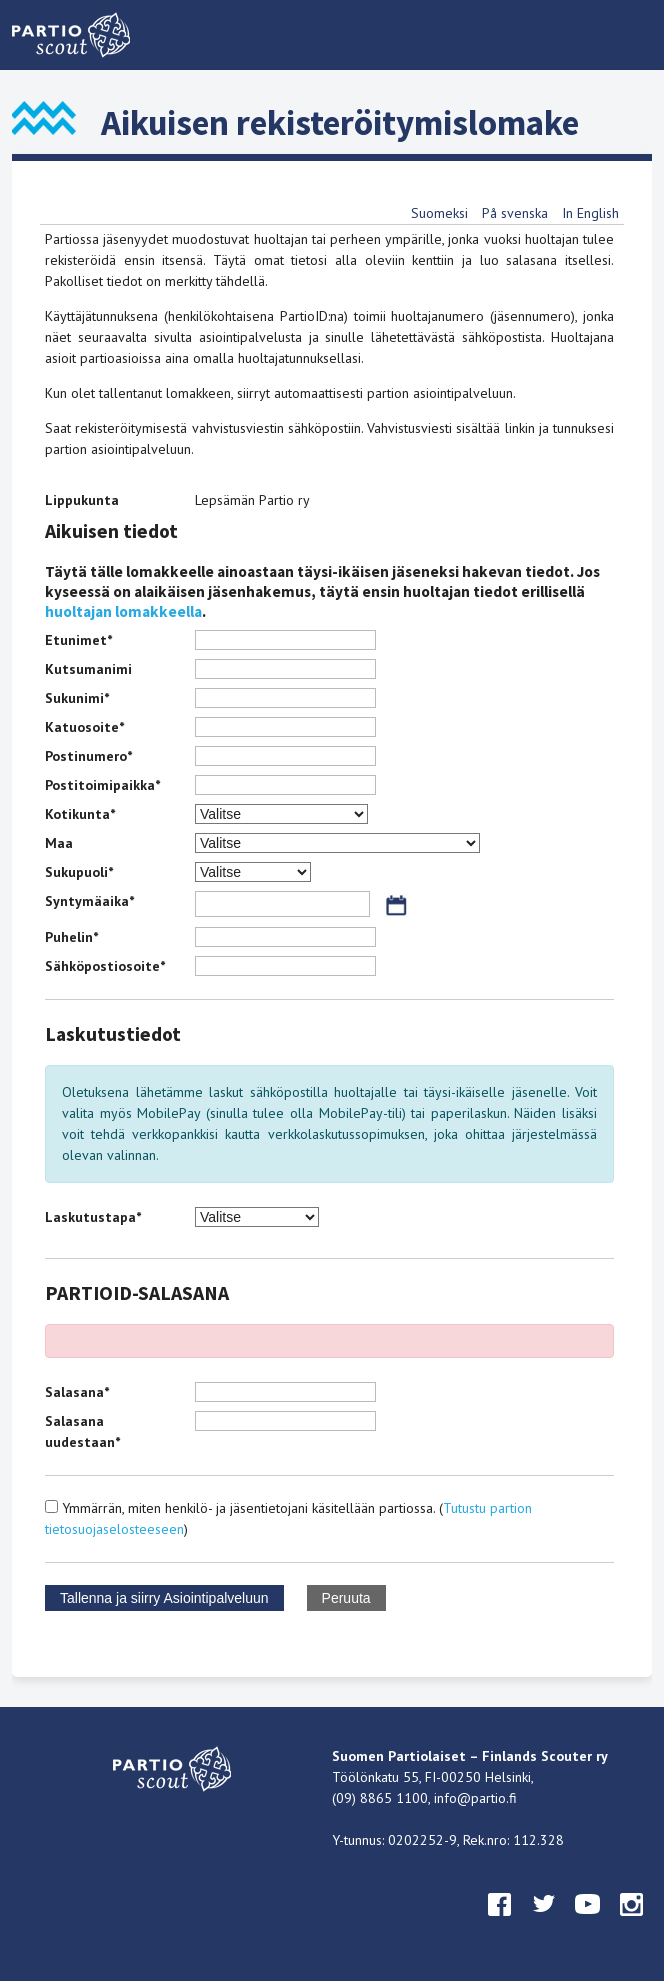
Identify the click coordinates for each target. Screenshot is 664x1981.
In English (590, 213)
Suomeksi (439, 213)
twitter (544, 1923)
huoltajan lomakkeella (123, 611)
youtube (588, 1923)
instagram (632, 1923)
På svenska (515, 213)
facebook (500, 1923)
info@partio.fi (475, 1798)
